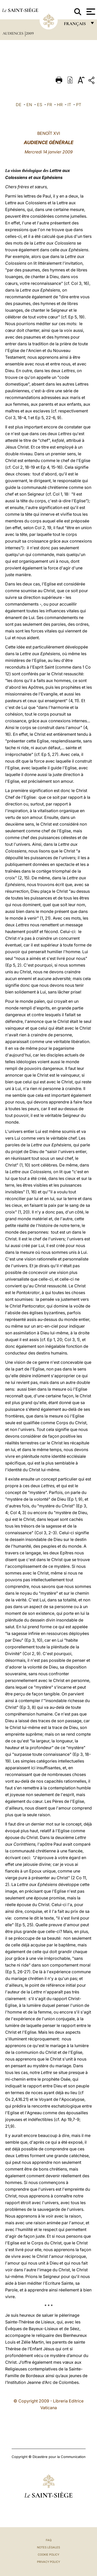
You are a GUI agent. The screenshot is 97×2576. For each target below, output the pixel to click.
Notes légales (48, 2547)
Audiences (13, 33)
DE (18, 104)
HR (60, 104)
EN (29, 104)
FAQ (48, 2540)
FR (49, 104)
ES (39, 104)
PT (78, 104)
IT (69, 104)
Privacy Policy (48, 2562)
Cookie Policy (48, 2554)
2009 (30, 33)
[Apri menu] (90, 11)
